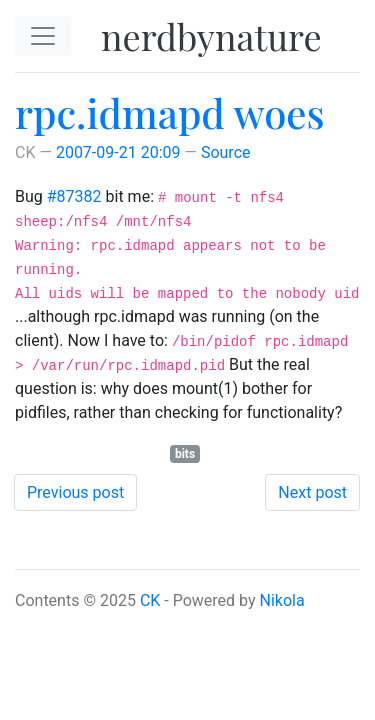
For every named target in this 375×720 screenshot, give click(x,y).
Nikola (282, 600)
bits (185, 454)
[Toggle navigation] (43, 36)
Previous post (75, 492)
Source (226, 152)
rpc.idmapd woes (170, 112)
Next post (312, 492)
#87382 (74, 196)
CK (150, 600)
